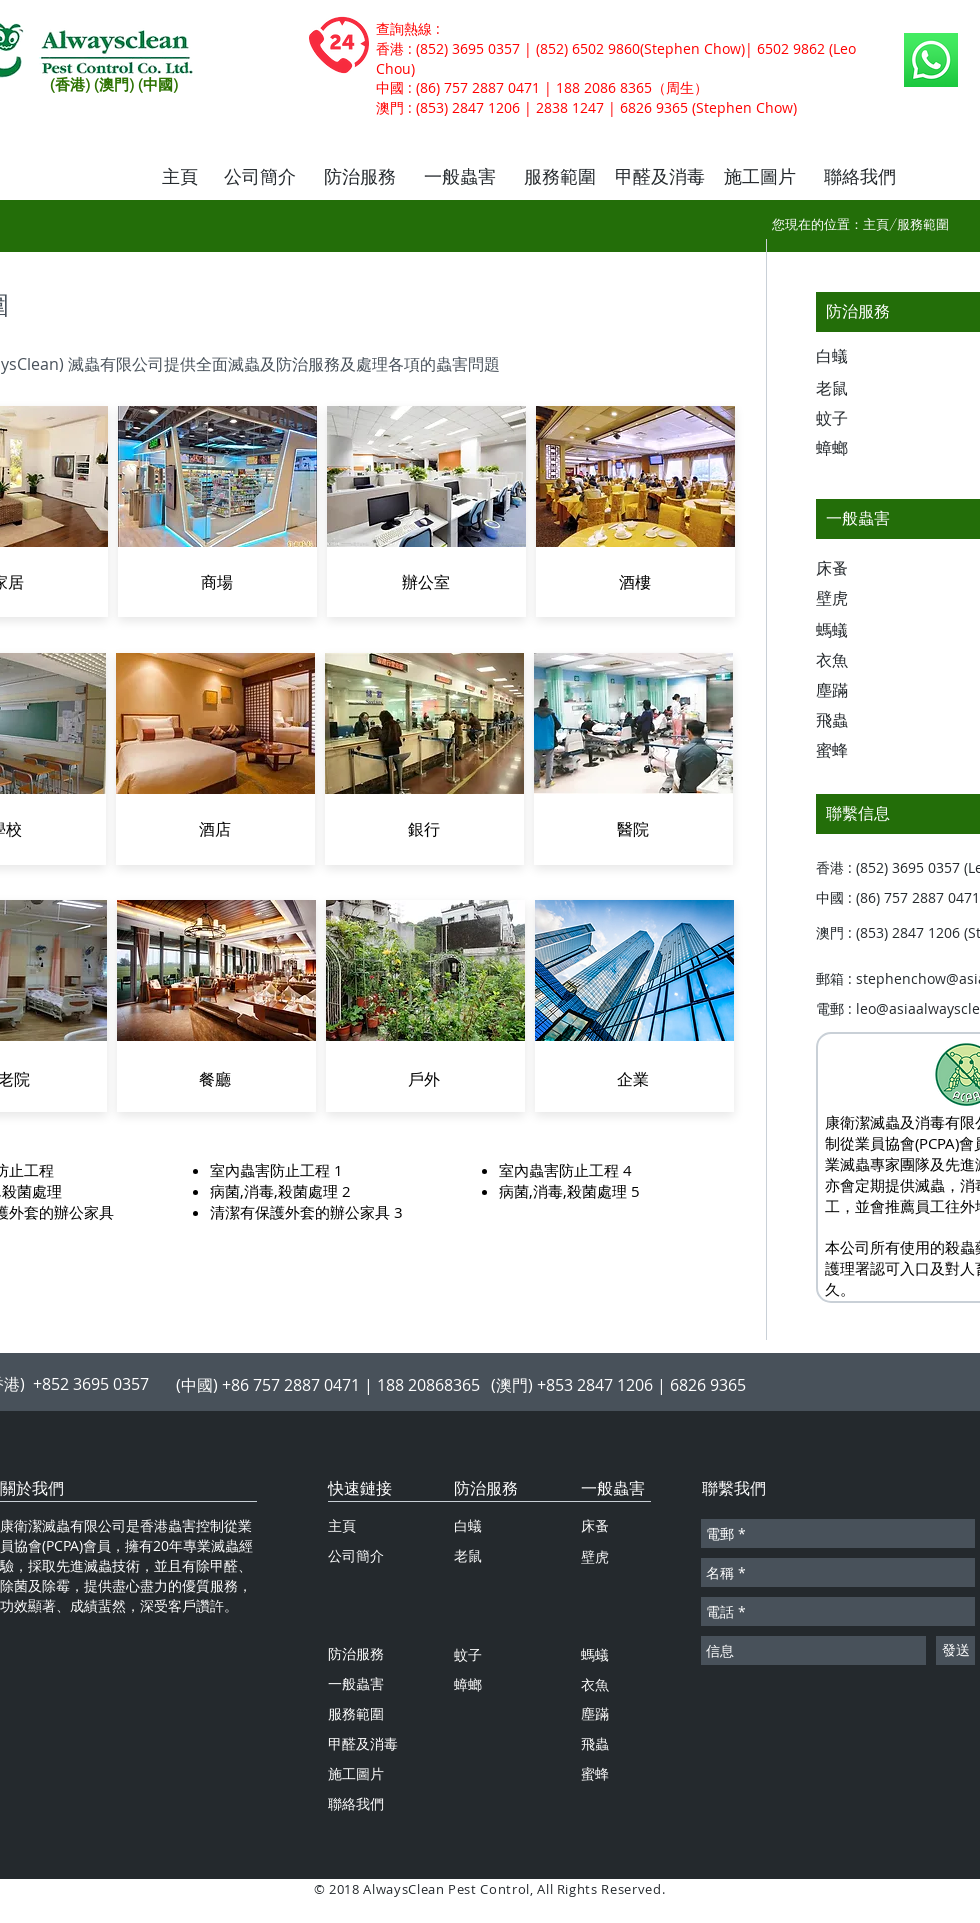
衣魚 (595, 1684)
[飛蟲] (851, 721)
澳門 (390, 108)
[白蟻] (851, 357)
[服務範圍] (560, 176)
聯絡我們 (356, 1803)
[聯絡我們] (860, 176)
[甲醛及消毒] (660, 176)
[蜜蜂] (851, 751)
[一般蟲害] (460, 176)
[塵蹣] (851, 691)
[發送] (955, 1650)
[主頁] (180, 176)
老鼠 (468, 1555)
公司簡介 (356, 1555)
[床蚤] (851, 569)
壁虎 (595, 1556)
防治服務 (486, 1488)
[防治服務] (360, 176)
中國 (390, 88)
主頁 (876, 224)
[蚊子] (851, 419)
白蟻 (468, 1525)
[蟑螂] (851, 449)
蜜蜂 (595, 1773)
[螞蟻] (851, 631)
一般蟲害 (613, 1488)
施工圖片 (356, 1773)
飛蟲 (595, 1743)
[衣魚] (851, 661)
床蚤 (595, 1525)
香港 (390, 49)
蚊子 (468, 1654)
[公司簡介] (260, 176)
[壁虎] (851, 599)
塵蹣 (595, 1713)
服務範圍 (356, 1713)
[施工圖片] (760, 176)
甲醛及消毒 (363, 1743)
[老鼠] (851, 389)
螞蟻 (595, 1654)
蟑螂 (468, 1684)
